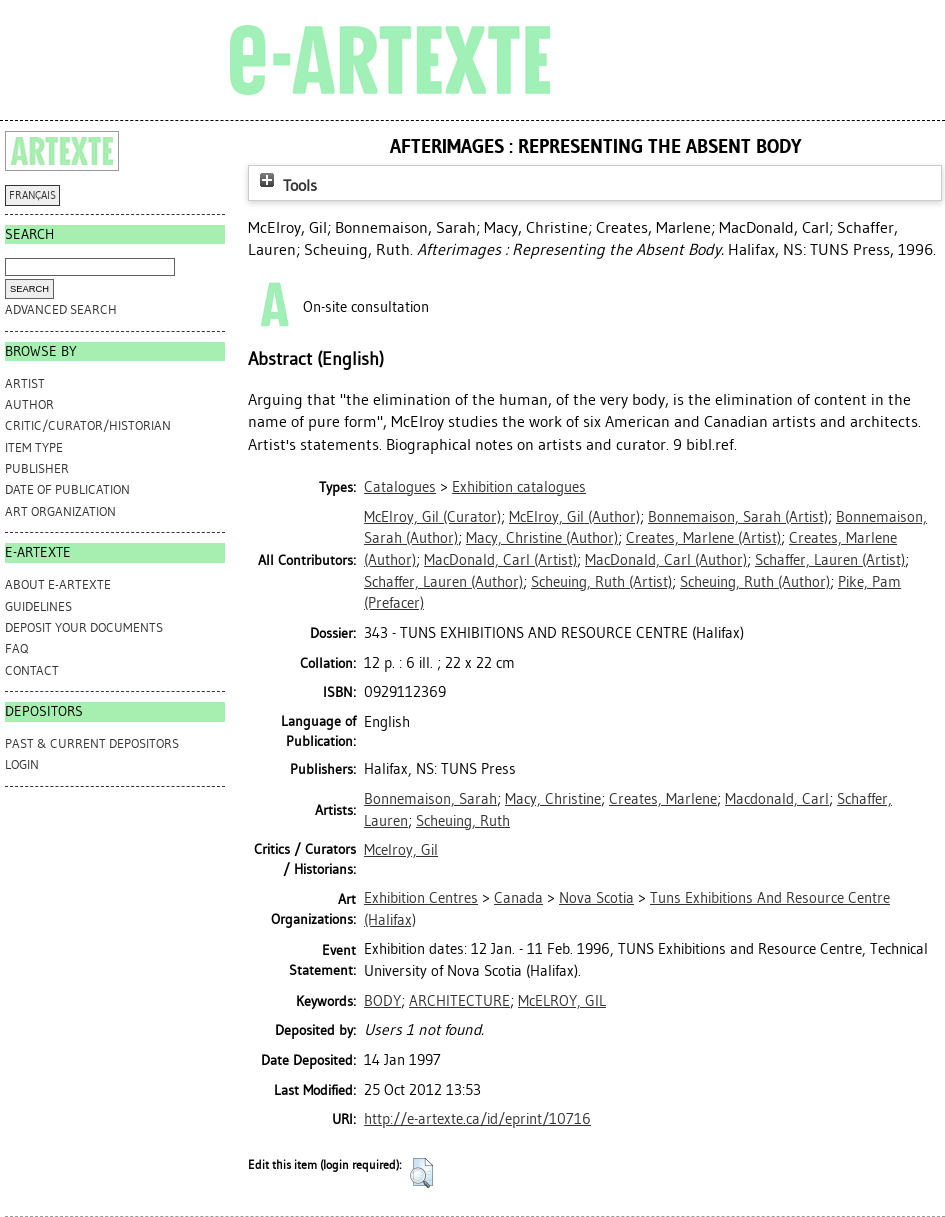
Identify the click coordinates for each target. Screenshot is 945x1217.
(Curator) (432, 517)
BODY (382, 1001)
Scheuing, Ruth (463, 821)
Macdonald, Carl (777, 799)
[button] (421, 1173)
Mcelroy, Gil (401, 850)
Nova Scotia (596, 898)
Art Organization (60, 511)
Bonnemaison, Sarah (430, 799)
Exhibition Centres (421, 898)
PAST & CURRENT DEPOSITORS (92, 743)
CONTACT (32, 670)
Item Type (34, 447)
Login (22, 764)
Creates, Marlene (663, 799)
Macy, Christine (553, 799)
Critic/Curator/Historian (88, 425)
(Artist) (738, 517)
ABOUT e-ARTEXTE (58, 584)
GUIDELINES (38, 606)
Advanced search (61, 309)
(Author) (574, 517)
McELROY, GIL (562, 1001)
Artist (25, 383)
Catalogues (400, 487)
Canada (518, 898)
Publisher (37, 468)
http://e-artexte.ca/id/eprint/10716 (477, 1119)
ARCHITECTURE (459, 1001)
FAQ (16, 648)
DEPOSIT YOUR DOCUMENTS (84, 627)
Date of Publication (67, 489)
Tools (286, 185)
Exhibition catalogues (519, 487)
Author (29, 404)
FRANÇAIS (32, 195)
